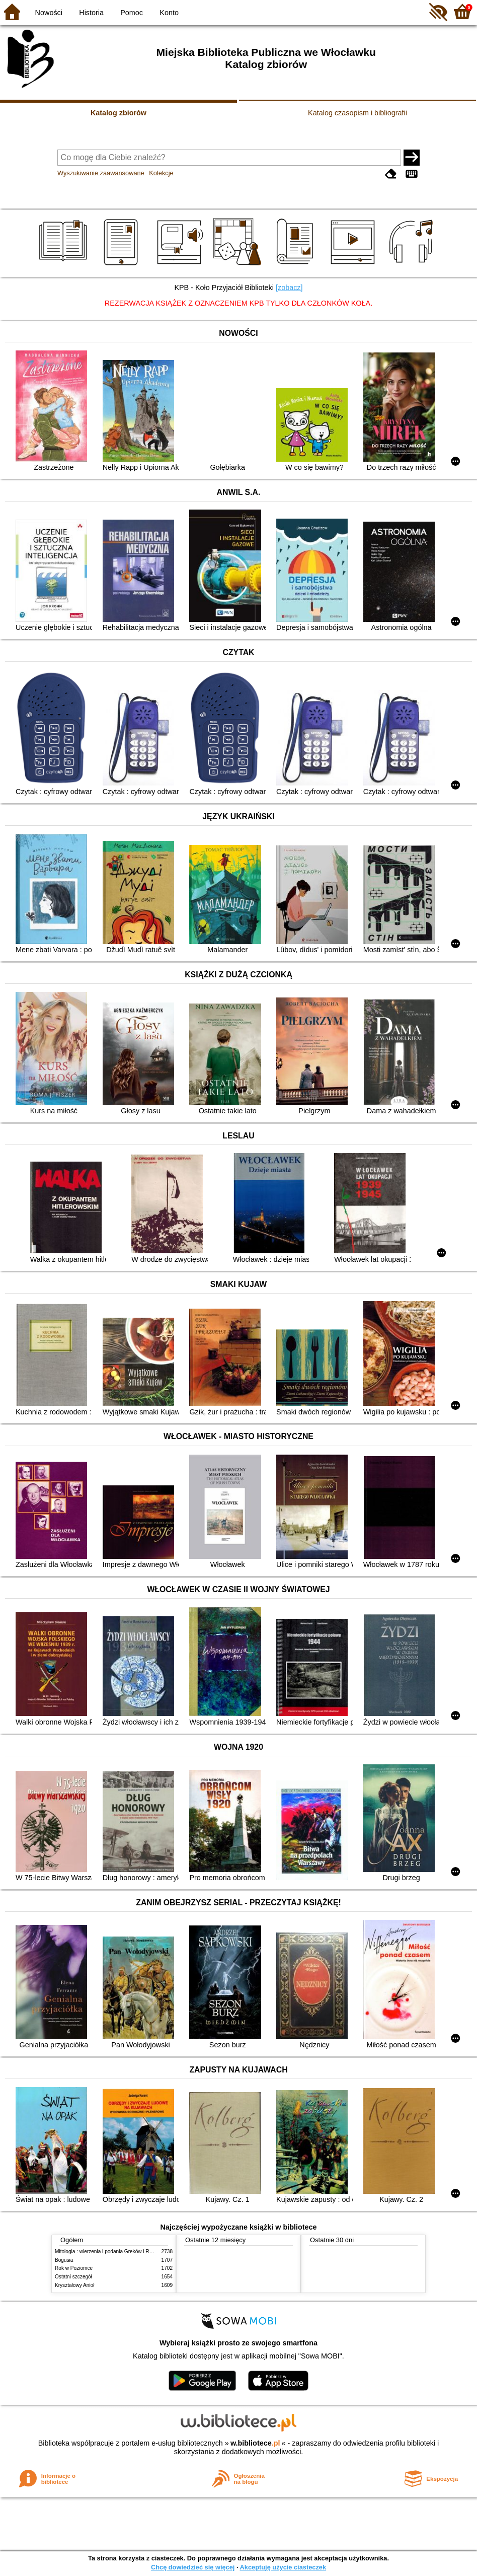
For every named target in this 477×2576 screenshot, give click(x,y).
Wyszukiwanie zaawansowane (100, 173)
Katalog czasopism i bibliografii (357, 113)
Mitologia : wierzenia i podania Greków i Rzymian (110, 2251)
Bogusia (64, 2260)
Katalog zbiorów (118, 113)
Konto (169, 13)
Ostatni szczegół (73, 2276)
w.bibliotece (255, 2443)
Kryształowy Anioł (74, 2285)
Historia (91, 13)
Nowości (48, 13)
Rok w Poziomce (74, 2268)
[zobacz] (289, 287)
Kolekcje (161, 173)
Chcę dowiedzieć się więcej (192, 2567)
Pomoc (131, 13)
